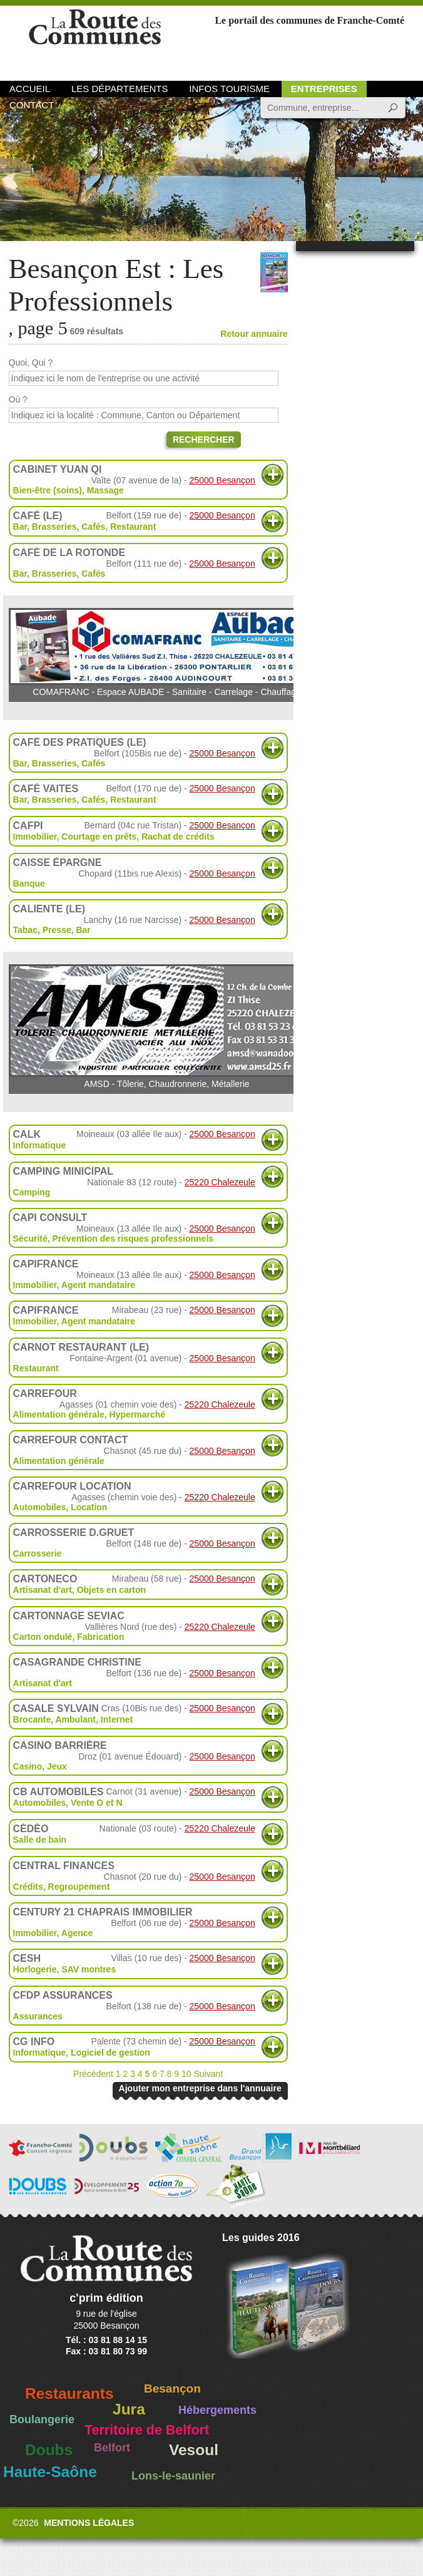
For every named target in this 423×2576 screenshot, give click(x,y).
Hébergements (217, 2410)
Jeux (57, 1766)
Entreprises (324, 88)
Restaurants (69, 2393)
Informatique (39, 1145)
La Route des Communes (95, 40)
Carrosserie (37, 1553)
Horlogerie (35, 1969)
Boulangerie (41, 2419)
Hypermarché (138, 1414)
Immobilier (35, 837)
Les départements (119, 88)
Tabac (25, 930)
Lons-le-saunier (173, 2476)
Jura (129, 2409)
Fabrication (100, 1637)
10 (186, 2074)
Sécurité (30, 1239)
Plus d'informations (272, 475)
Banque (29, 883)
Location (89, 1507)
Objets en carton (111, 1590)
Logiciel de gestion (110, 2053)
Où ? (18, 399)
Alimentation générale (58, 1414)
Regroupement (79, 1887)
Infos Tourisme (229, 88)
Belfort (112, 2447)
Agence (77, 1933)
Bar (83, 930)
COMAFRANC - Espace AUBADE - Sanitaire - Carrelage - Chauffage (167, 652)
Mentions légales (89, 2523)
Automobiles (39, 1507)
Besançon (172, 2388)
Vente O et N (96, 1803)
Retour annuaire (253, 334)
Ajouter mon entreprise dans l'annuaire (200, 2088)
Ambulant (75, 1719)
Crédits (28, 1887)
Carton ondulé (43, 1637)
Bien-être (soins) (47, 490)
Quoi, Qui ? (31, 363)
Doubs (49, 2449)
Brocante (32, 1719)
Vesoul (193, 2449)
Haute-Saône (50, 2471)
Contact (31, 105)
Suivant (208, 2074)
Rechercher (204, 440)
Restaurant (133, 527)
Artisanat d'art (42, 1590)
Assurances (38, 2016)
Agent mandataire (98, 1285)
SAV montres (88, 1969)
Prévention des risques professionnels (133, 1239)
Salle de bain (40, 1840)
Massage (105, 490)
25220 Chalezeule (220, 1182)
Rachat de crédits (178, 837)
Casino (28, 1766)
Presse (57, 930)
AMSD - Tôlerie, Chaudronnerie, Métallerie (167, 1026)
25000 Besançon (222, 480)
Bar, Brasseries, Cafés (59, 527)
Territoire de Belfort (146, 2430)
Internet (117, 1719)
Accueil (29, 88)
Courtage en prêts (98, 837)
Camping (32, 1192)
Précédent (93, 2074)
